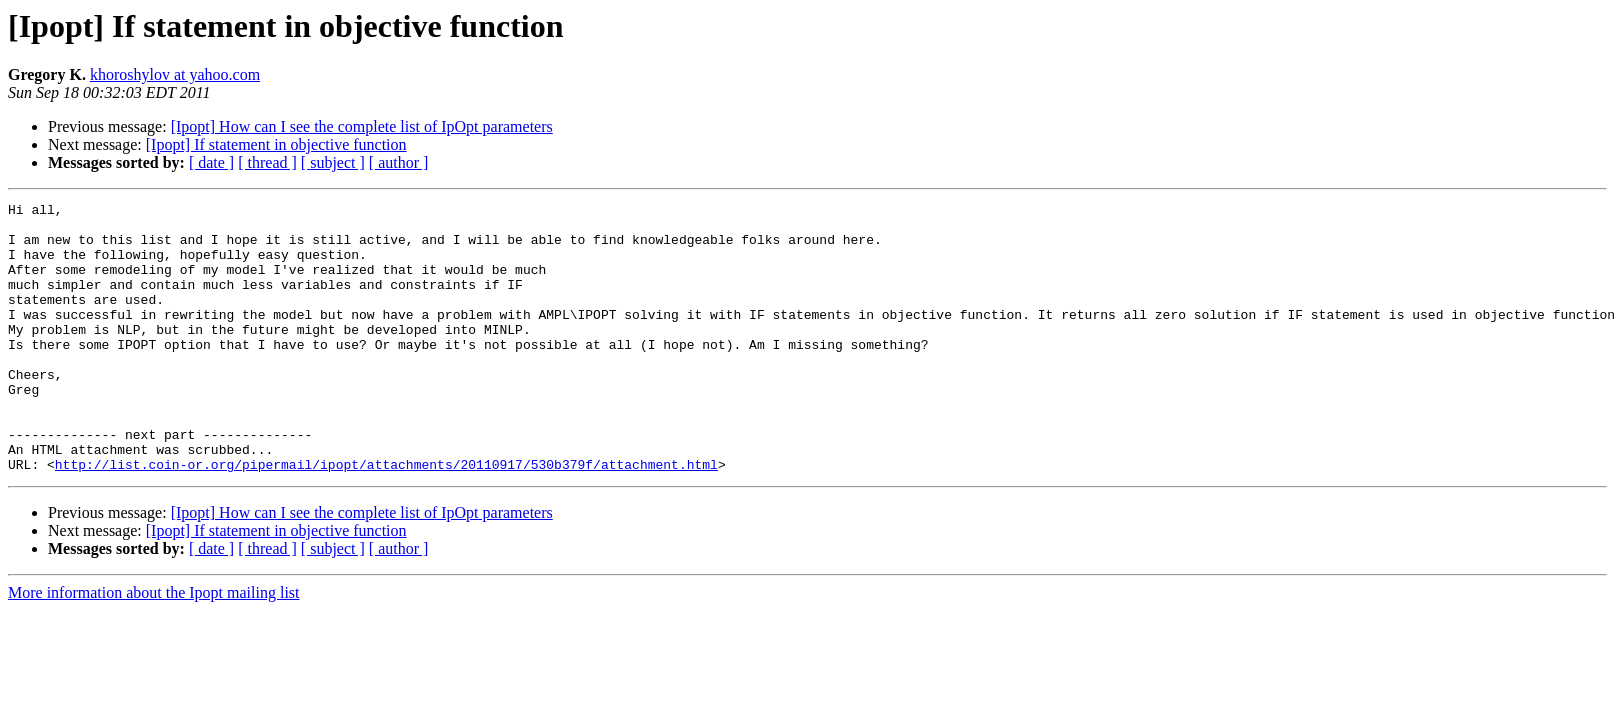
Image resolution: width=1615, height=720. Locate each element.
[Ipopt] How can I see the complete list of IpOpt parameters (362, 126)
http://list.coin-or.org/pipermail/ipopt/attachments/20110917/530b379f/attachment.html (386, 518)
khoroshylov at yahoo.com (175, 74)
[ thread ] (267, 162)
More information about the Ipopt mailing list (154, 646)
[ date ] (211, 162)
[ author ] (399, 162)
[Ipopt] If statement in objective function (276, 144)
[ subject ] (333, 162)
